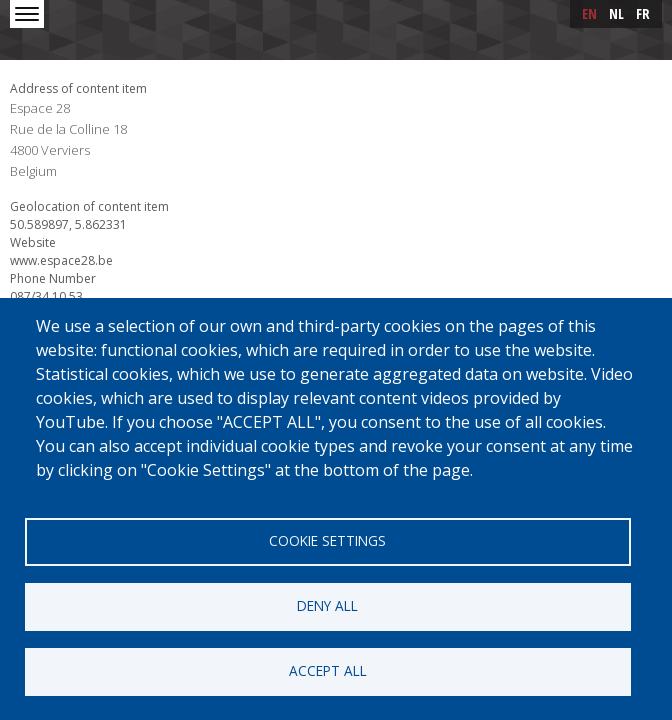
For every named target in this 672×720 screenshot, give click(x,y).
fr (643, 13)
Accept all (328, 670)
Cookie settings (327, 540)
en (589, 13)
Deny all (327, 605)
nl (616, 13)
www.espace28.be (61, 260)
